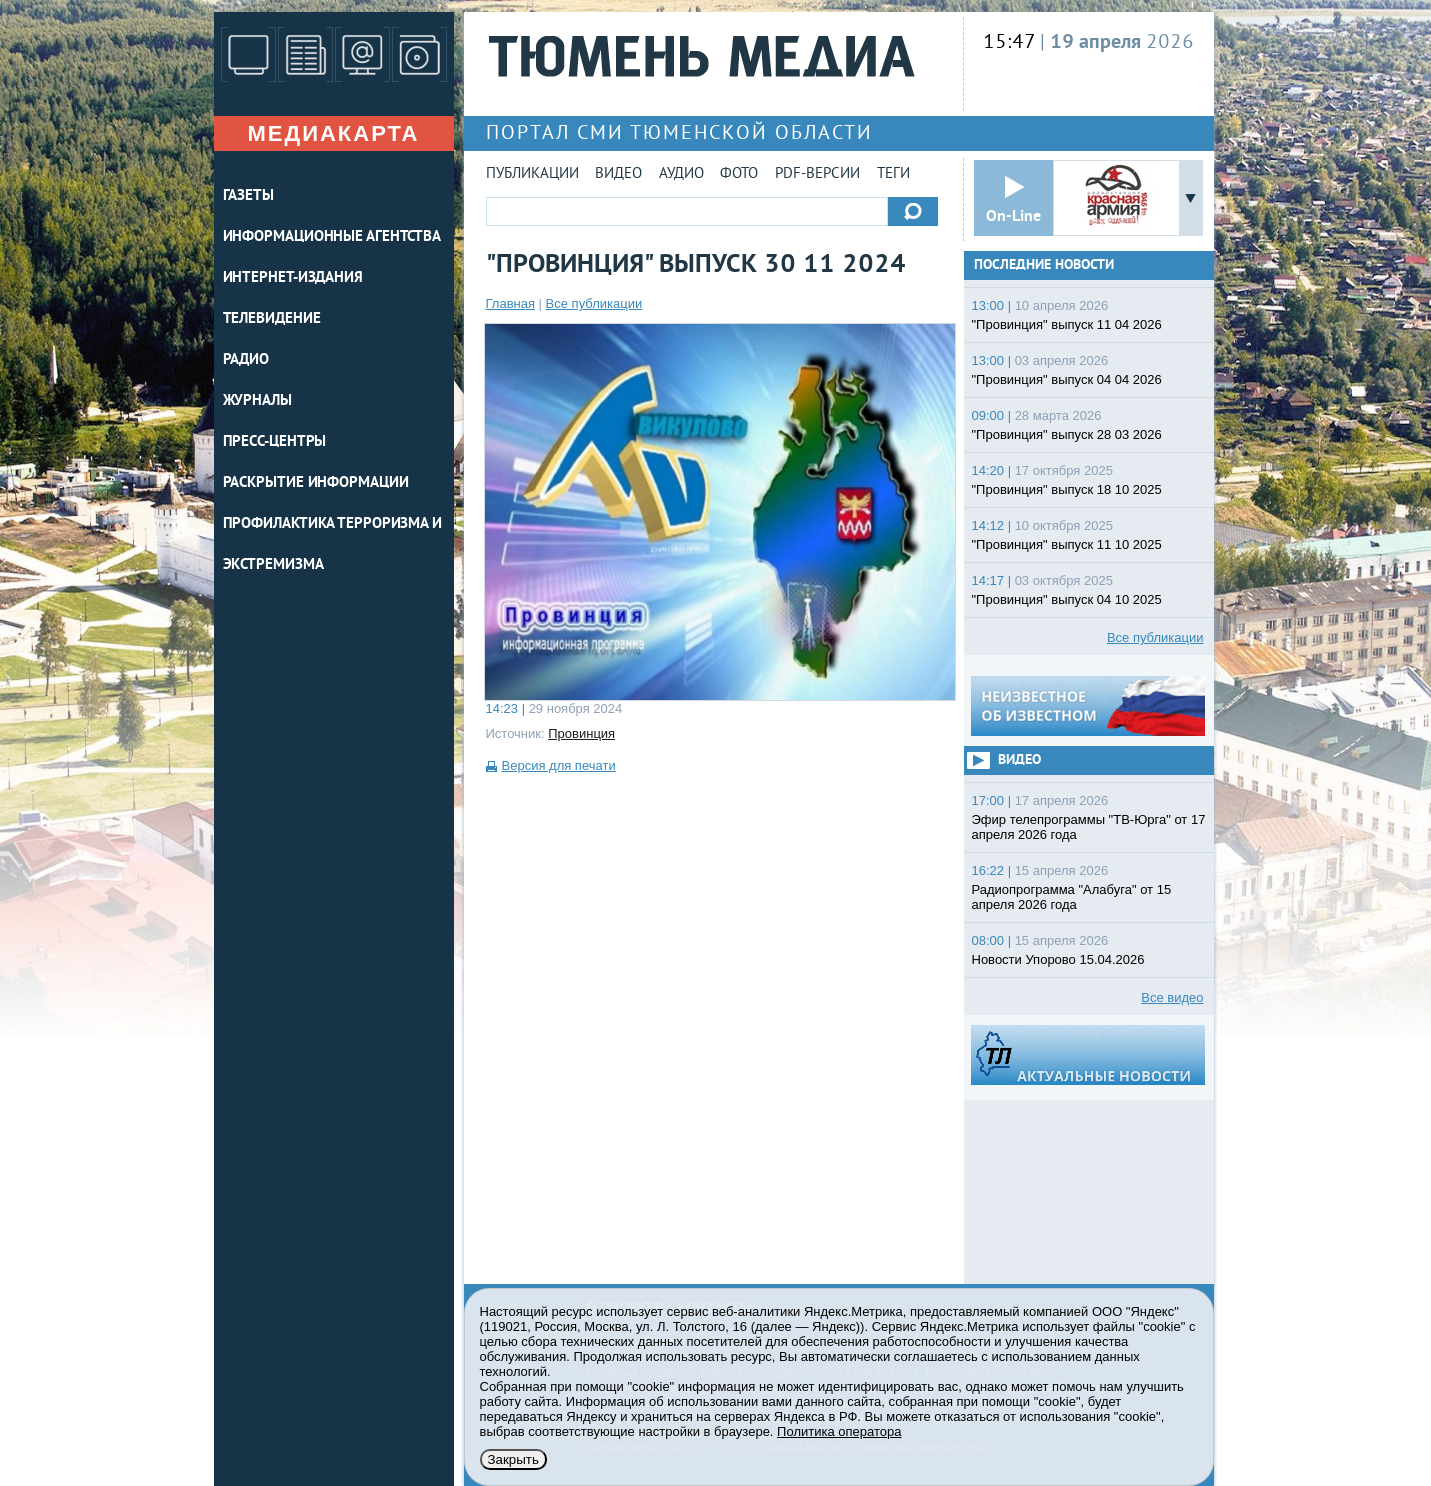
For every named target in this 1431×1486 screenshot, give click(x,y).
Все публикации (594, 303)
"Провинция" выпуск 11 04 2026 (1067, 324)
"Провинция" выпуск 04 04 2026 (1067, 379)
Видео (618, 174)
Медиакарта (333, 133)
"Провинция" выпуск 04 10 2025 (1067, 599)
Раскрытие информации (316, 483)
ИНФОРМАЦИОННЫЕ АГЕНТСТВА (332, 237)
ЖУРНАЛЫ (257, 401)
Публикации (532, 174)
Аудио (681, 174)
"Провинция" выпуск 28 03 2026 (1067, 434)
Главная (510, 303)
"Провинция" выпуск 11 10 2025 (1067, 544)
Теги (893, 174)
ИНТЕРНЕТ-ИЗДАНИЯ (293, 278)
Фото (739, 174)
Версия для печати (559, 765)
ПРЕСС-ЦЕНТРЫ (275, 442)
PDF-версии (817, 174)
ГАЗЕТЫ (248, 196)
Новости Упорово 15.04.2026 (1058, 959)
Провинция (581, 733)
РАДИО (246, 360)
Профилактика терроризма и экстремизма (333, 545)
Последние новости (1044, 265)
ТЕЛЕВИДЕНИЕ (272, 319)
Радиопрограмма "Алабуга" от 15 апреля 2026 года (1072, 897)
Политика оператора (839, 1431)
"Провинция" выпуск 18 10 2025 (1067, 489)
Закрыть (513, 1459)
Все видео (1172, 997)
